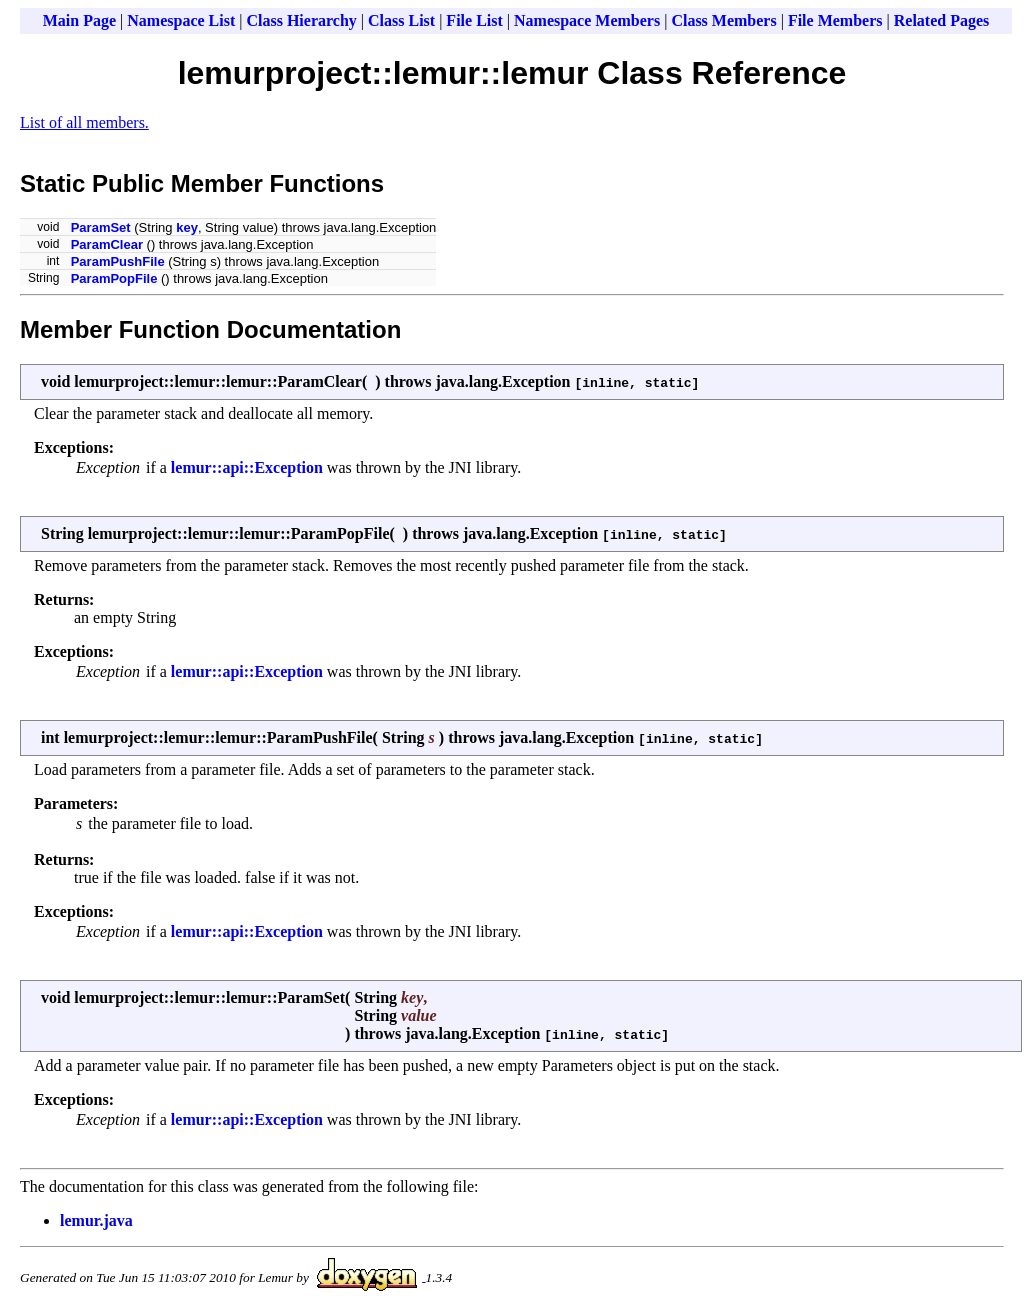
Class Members (723, 20)
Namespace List (181, 20)
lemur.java (96, 1220)
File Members (835, 20)
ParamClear (107, 244)
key (187, 227)
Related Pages (942, 20)
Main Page (79, 20)
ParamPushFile (118, 261)
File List (474, 20)
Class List (401, 20)
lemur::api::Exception (247, 467)
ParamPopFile (114, 278)
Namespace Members (587, 20)
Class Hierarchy (301, 20)
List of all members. (84, 122)
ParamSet (101, 227)
